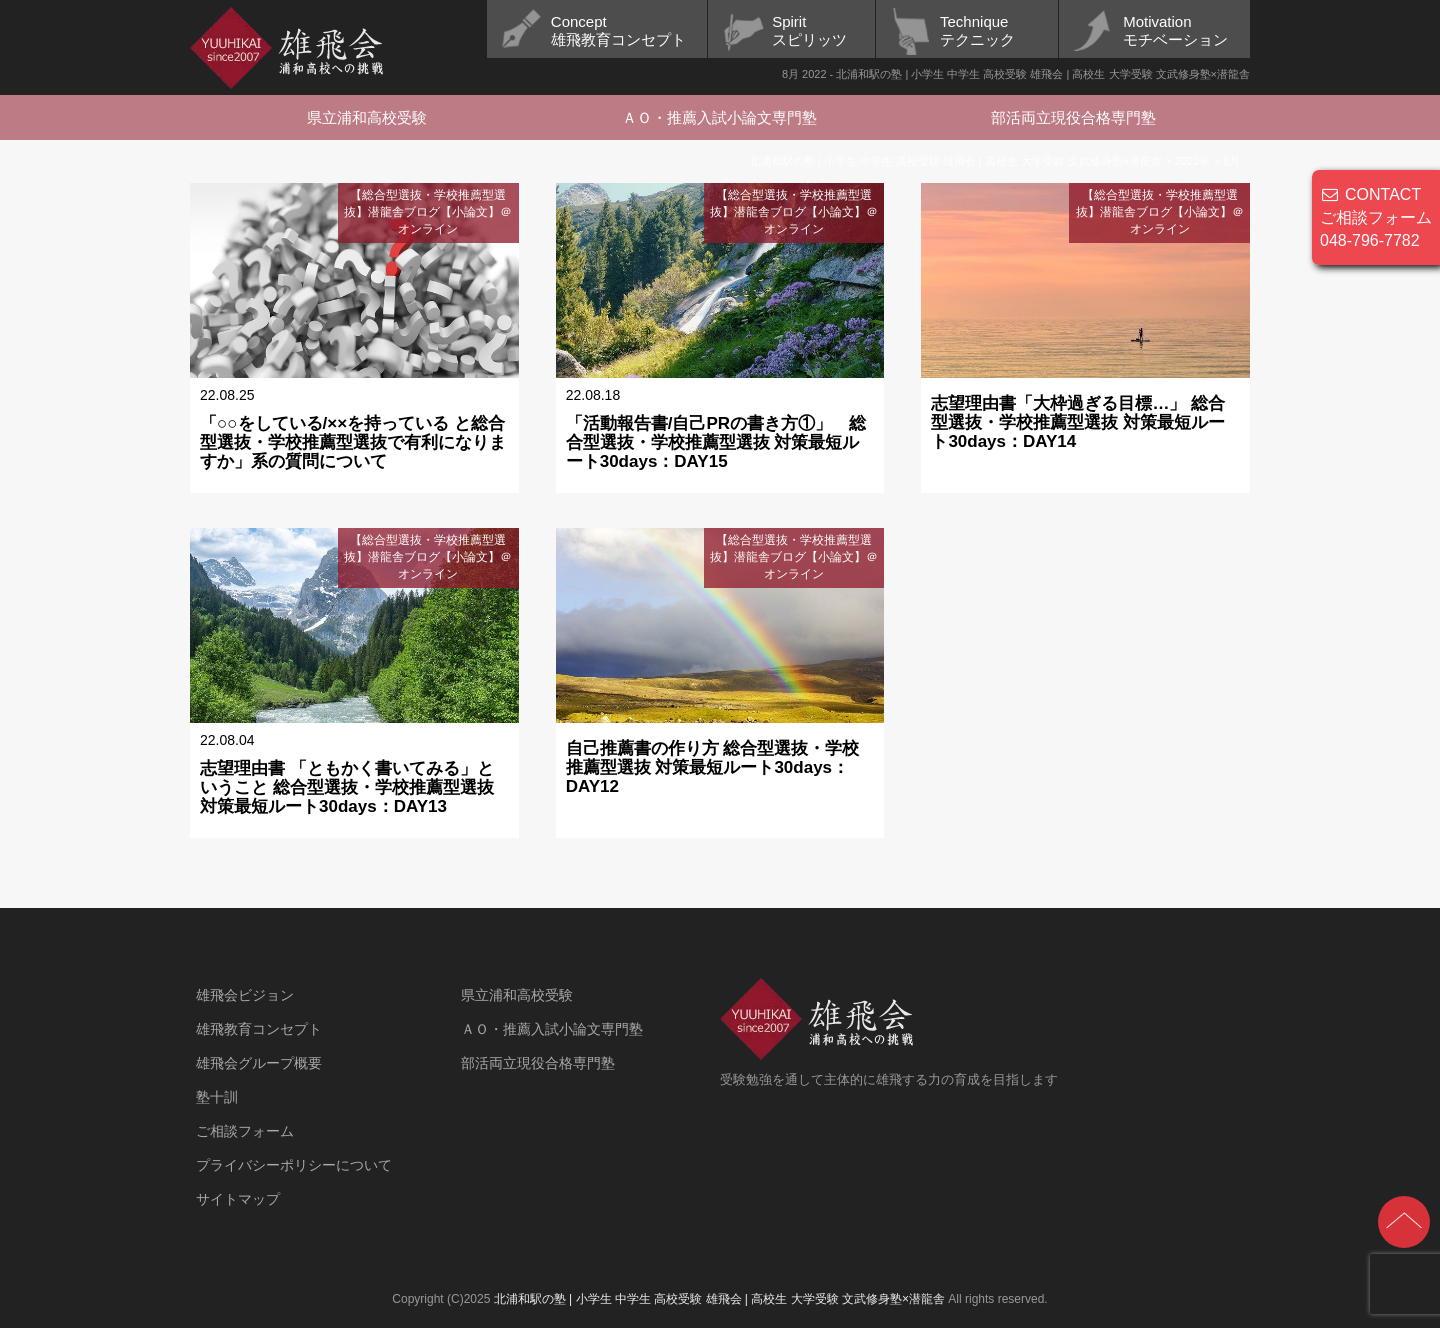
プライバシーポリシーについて (294, 1165)
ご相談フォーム (245, 1131)
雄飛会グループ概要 (259, 1063)
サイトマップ (238, 1199)
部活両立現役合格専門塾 (1073, 117)
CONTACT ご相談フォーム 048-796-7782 (1376, 217)
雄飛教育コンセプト (259, 1029)
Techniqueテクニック (977, 30)
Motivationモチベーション (1175, 30)
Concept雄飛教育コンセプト (618, 30)
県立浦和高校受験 (367, 117)
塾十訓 (217, 1097)
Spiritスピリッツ (809, 30)
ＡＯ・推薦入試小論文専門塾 (719, 117)
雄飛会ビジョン (245, 995)
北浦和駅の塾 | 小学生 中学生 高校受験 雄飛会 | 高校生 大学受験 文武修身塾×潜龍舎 (719, 1299)
